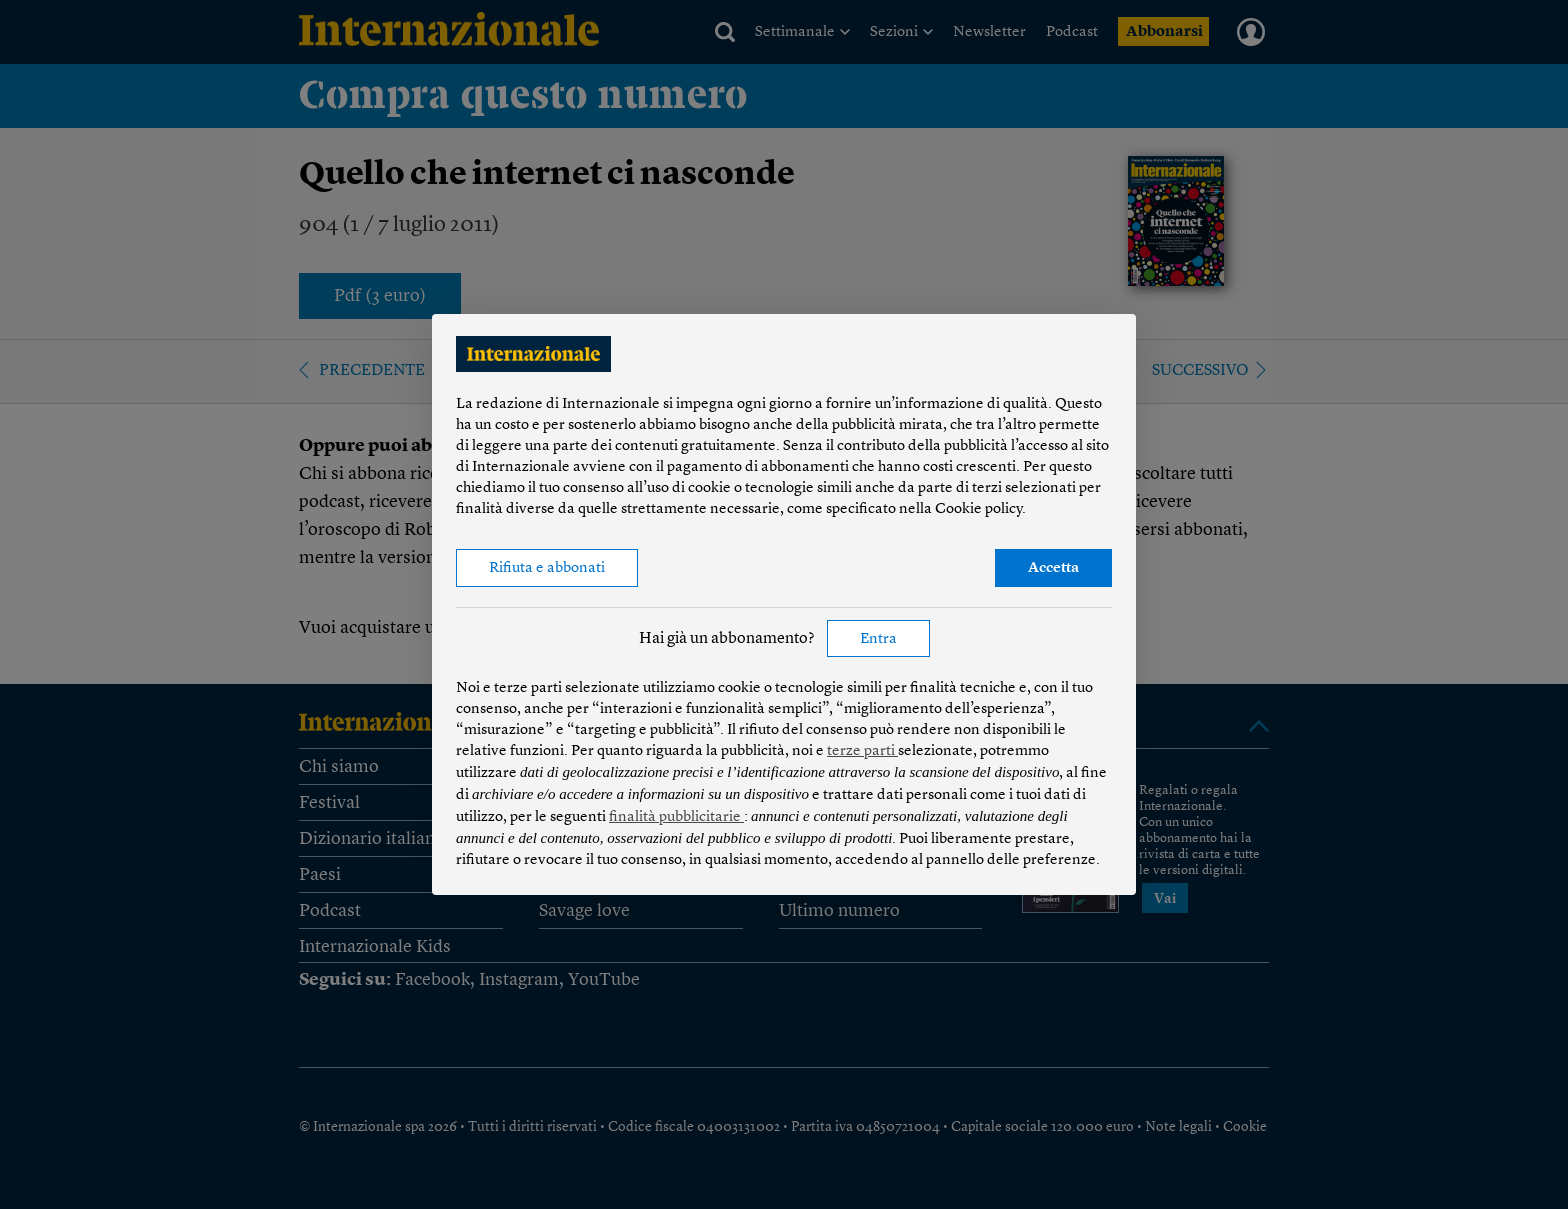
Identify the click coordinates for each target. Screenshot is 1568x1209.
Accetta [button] (1053, 568)
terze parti (862, 751)
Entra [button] (878, 639)
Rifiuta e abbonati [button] (547, 568)
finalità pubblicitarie (676, 817)
